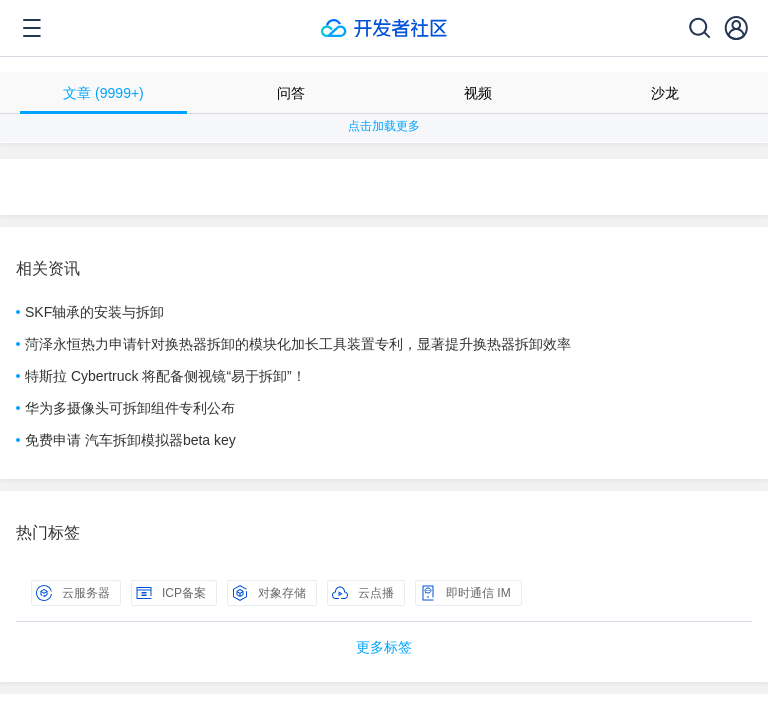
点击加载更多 (384, 126)
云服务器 (73, 593)
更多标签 (384, 647)
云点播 (363, 593)
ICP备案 (171, 593)
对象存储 (269, 593)
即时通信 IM (465, 593)
